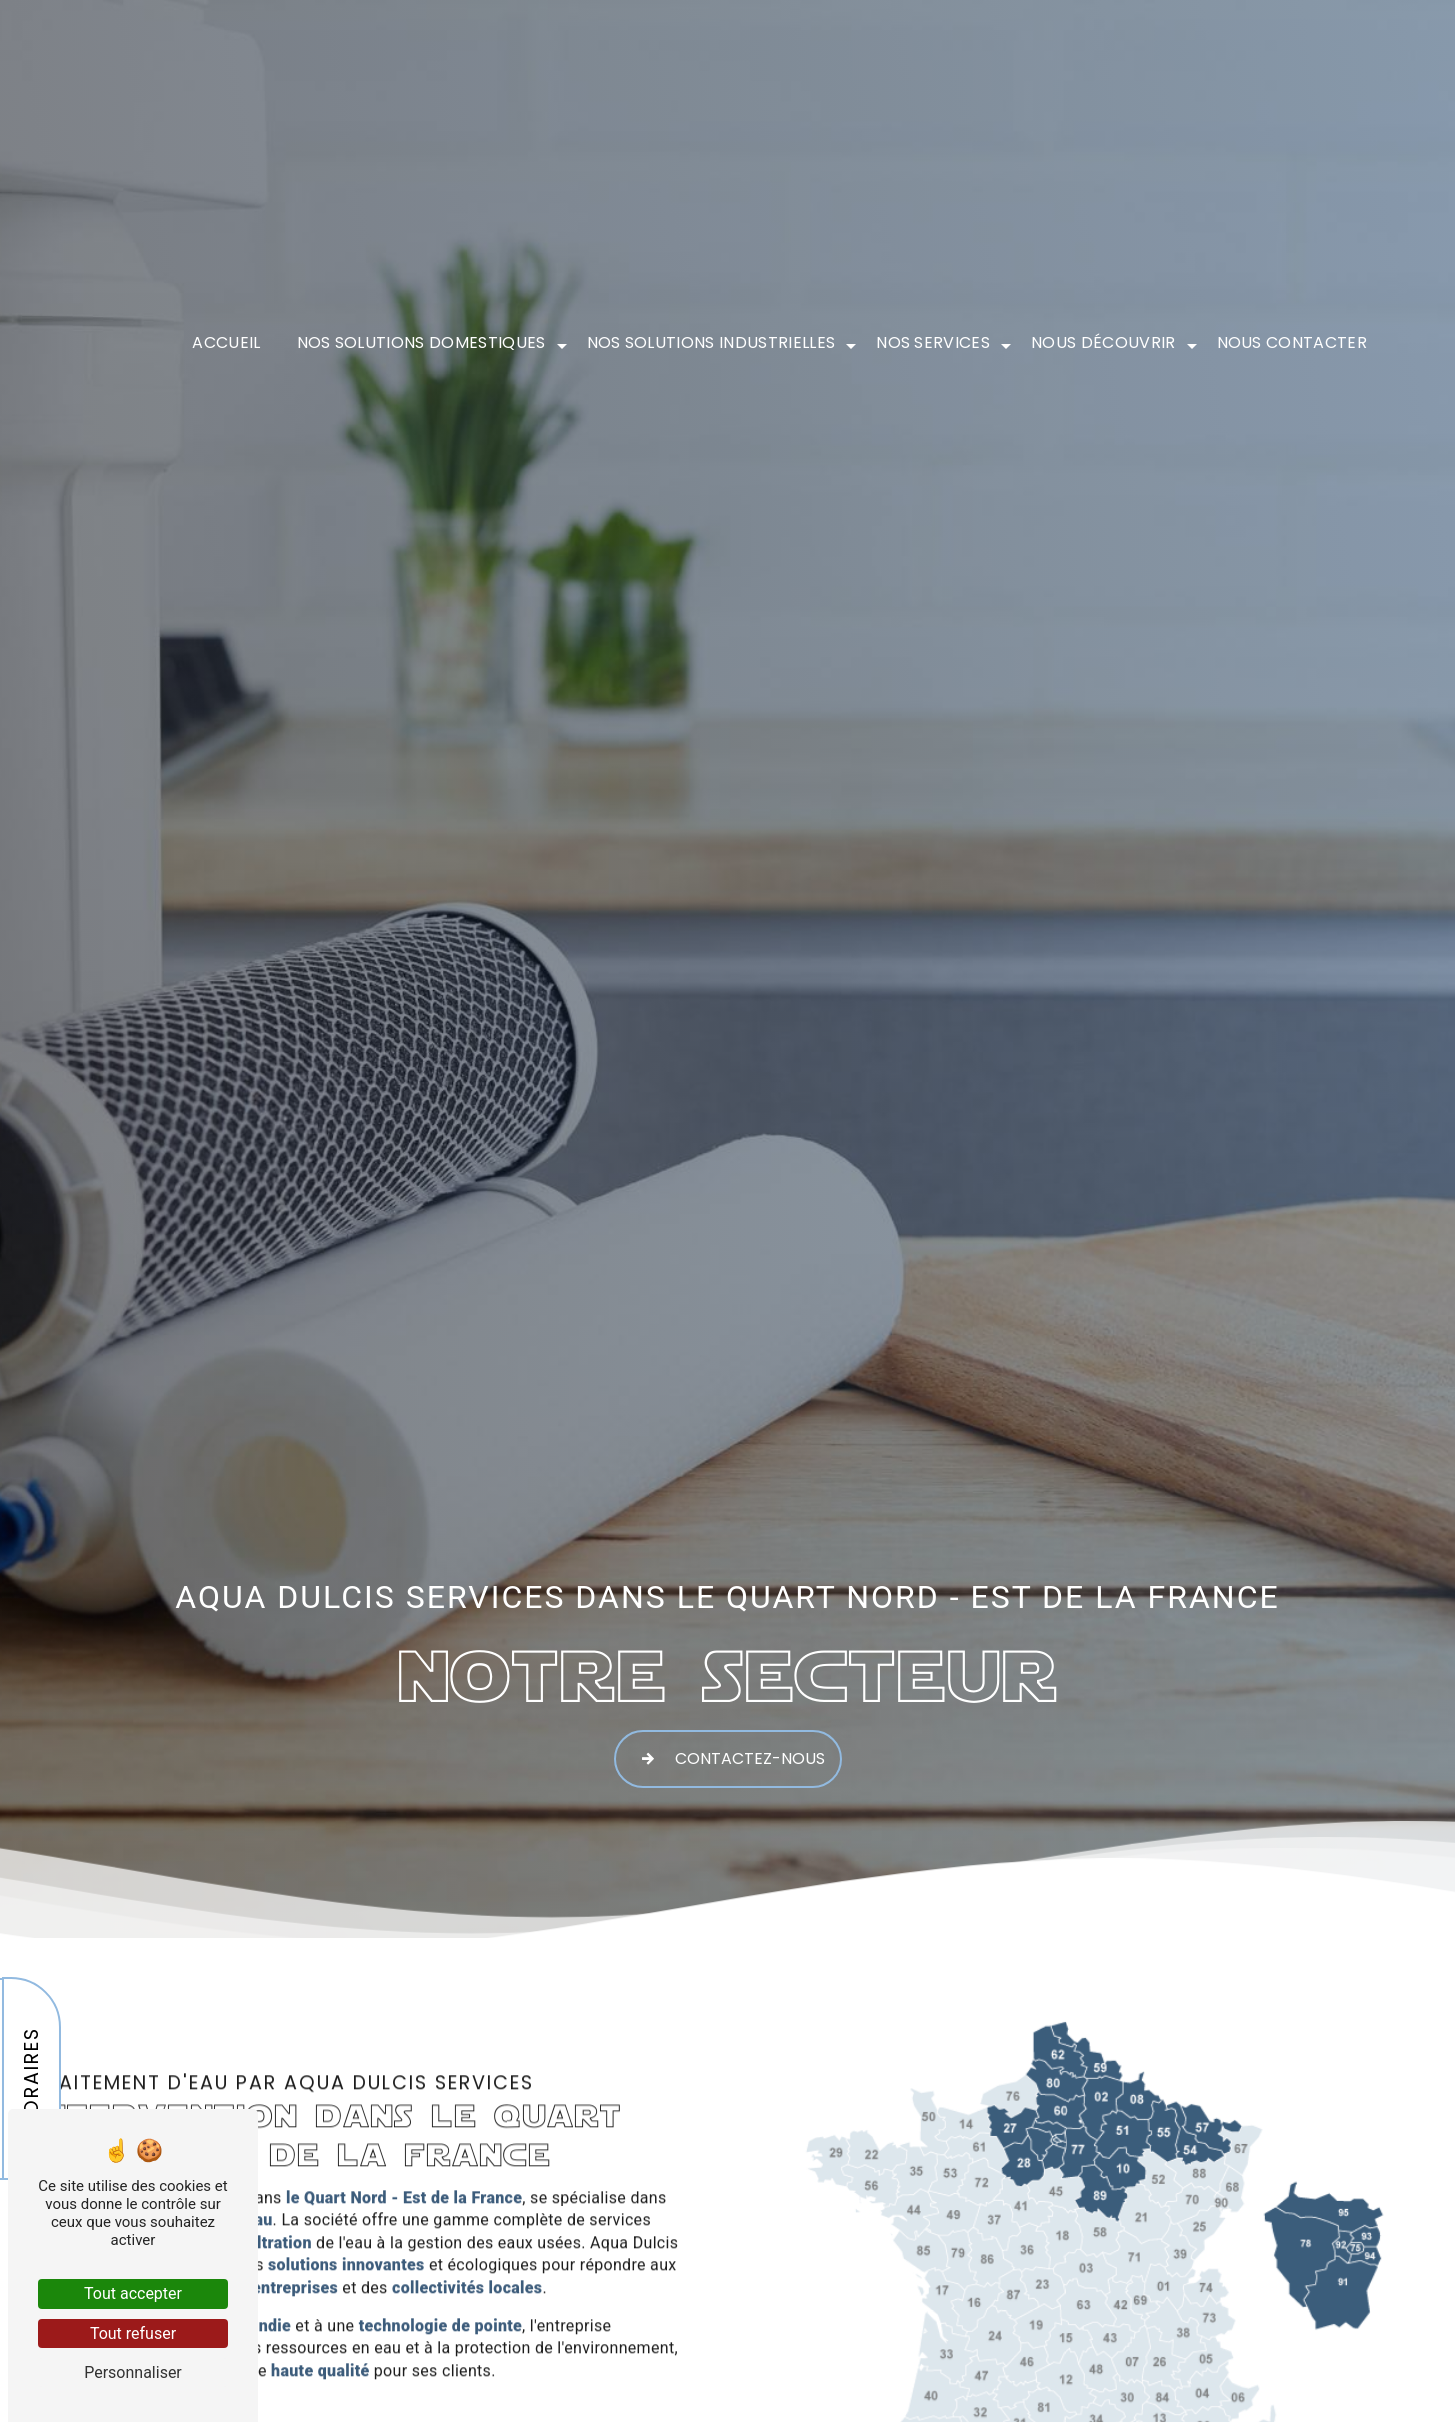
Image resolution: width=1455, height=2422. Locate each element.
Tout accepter (133, 2293)
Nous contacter (1292, 334)
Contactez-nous (728, 1756)
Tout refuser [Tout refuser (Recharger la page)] (133, 2333)
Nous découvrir (1103, 334)
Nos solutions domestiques (421, 334)
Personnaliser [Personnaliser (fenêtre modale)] (133, 2372)
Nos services (933, 334)
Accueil (226, 334)
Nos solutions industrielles (711, 334)
